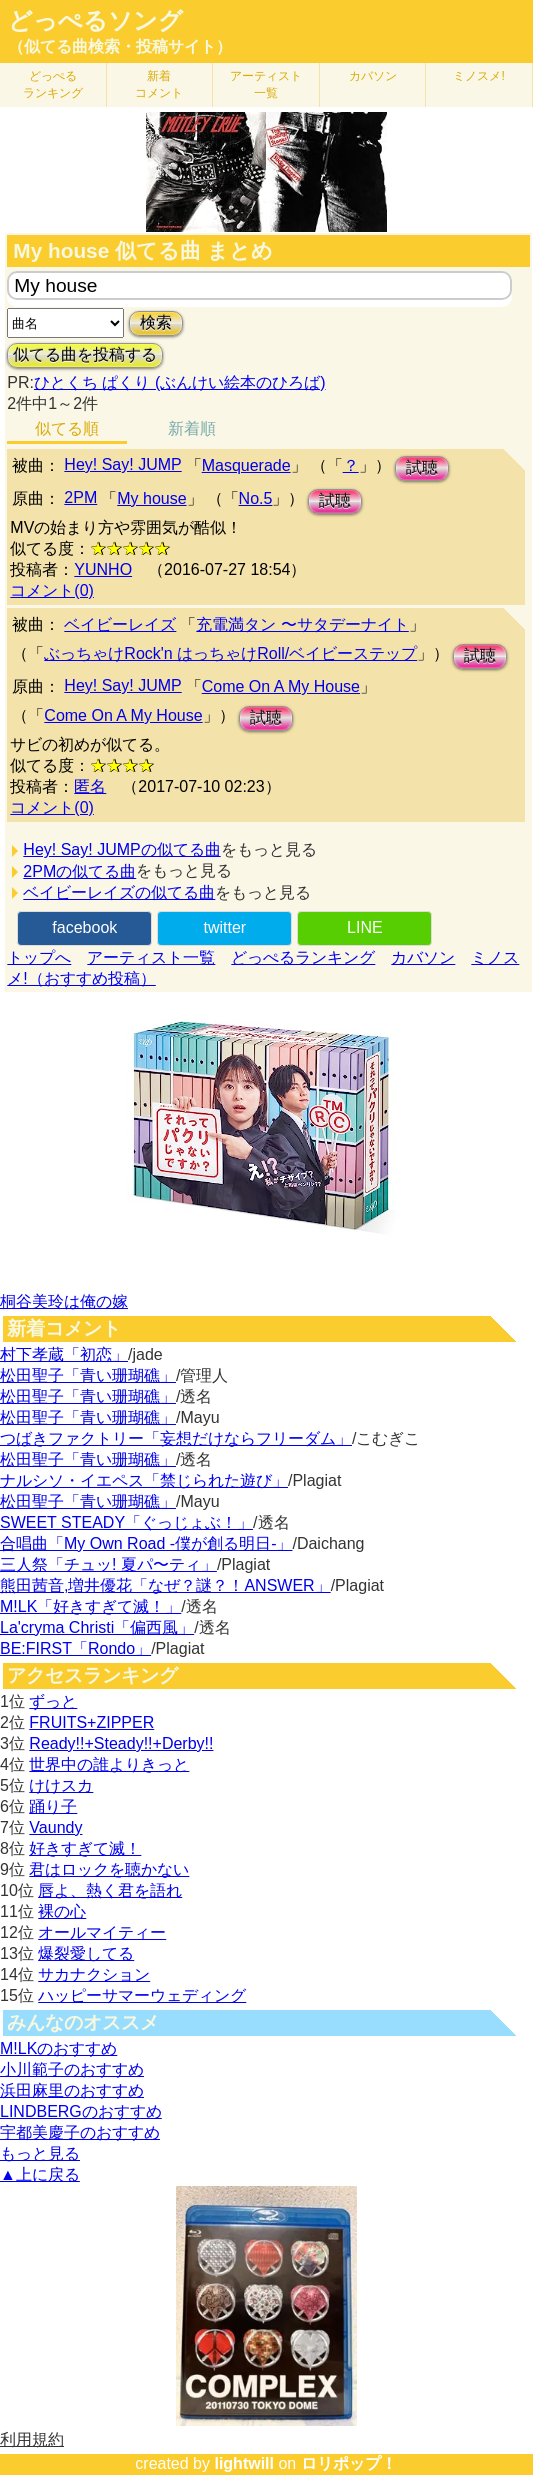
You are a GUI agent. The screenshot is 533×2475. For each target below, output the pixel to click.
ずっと (53, 1701)
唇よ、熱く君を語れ (110, 1890)
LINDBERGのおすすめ (81, 2111)
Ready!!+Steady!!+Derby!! (121, 1743)
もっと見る (40, 2153)
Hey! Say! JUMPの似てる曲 (121, 849)
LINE (365, 927)
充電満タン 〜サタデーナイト (302, 624)
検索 (156, 322)
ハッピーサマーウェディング (142, 1995)
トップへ (39, 957)
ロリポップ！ (349, 2463)
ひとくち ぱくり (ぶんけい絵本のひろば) (180, 382)
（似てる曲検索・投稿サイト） (120, 46)
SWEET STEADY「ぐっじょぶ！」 (126, 1522)
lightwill (244, 2463)
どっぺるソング (95, 21)
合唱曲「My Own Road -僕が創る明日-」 (146, 1543)
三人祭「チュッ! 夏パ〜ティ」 (108, 1564)
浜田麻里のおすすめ (72, 2090)
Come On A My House (281, 686)
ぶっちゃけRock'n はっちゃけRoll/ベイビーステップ (230, 653)
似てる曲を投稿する (85, 354)
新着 (159, 84)
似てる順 (67, 428)
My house (151, 498)
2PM (80, 497)
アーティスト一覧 (151, 957)
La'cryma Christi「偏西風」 (97, 1627)
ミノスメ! (478, 76)
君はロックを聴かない (109, 1869)
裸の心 (62, 1911)
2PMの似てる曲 (79, 871)
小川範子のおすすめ (72, 2069)
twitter (224, 927)
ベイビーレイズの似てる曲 (119, 892)
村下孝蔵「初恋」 (64, 1354)
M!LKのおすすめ (58, 2048)
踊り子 (53, 1806)
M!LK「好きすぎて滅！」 (90, 1606)
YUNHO (103, 569)
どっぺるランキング (303, 957)
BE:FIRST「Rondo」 (75, 1648)
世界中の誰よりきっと (109, 1764)
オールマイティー (102, 1932)
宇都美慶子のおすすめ (80, 2132)
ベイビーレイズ (120, 624)
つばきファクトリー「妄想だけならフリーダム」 (176, 1438)
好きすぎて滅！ (85, 1848)
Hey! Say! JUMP (122, 464)
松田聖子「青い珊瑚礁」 (88, 1375)
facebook (84, 927)
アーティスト (266, 84)
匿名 (90, 786)
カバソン (373, 76)
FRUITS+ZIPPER (91, 1722)
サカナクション (94, 1974)
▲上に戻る (40, 2174)
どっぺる (53, 84)
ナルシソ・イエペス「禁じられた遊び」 (144, 1480)
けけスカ (61, 1785)
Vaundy (55, 1827)
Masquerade (246, 465)
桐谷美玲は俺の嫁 (64, 1301)
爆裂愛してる (86, 1953)
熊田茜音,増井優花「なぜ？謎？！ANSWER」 (165, 1585)
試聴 (422, 467)
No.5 (256, 498)
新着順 (192, 428)
